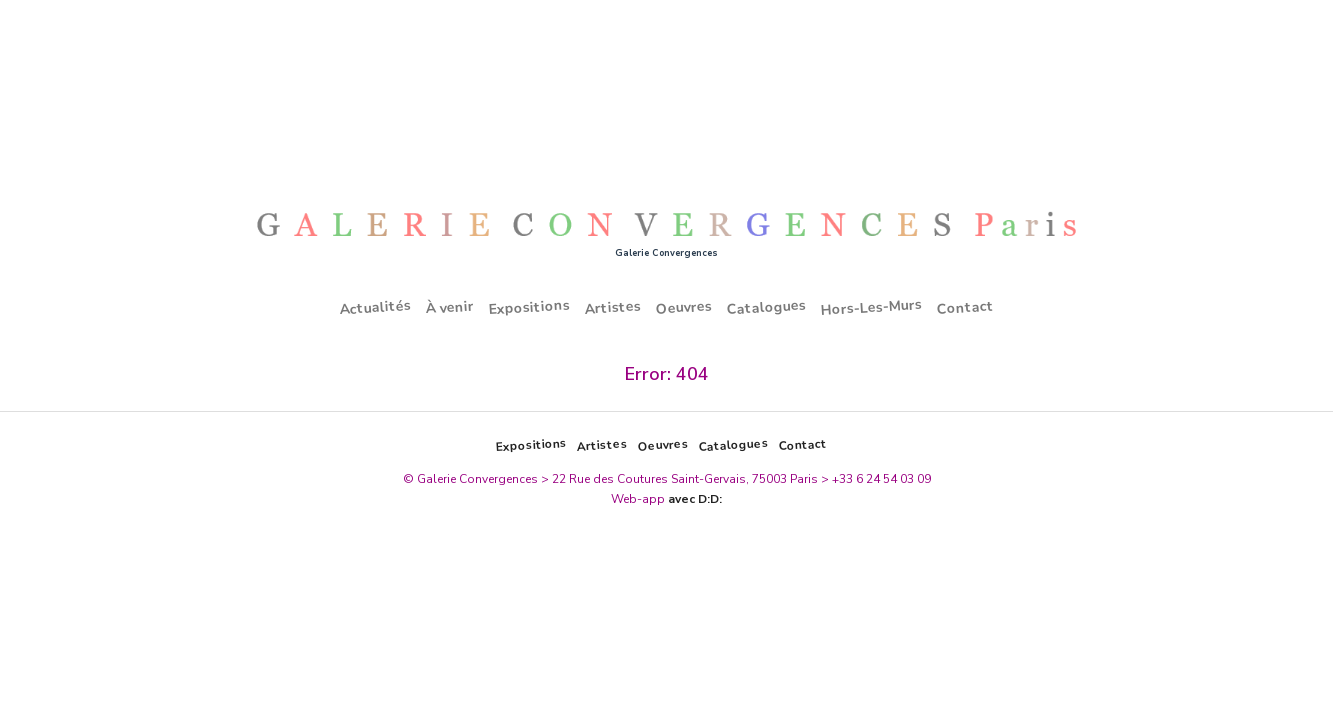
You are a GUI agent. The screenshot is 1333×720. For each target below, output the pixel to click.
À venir (449, 308)
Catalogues (766, 308)
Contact (965, 307)
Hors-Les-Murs (871, 307)
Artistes (612, 307)
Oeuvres (683, 307)
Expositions (529, 308)
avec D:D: (695, 499)
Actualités (375, 307)
